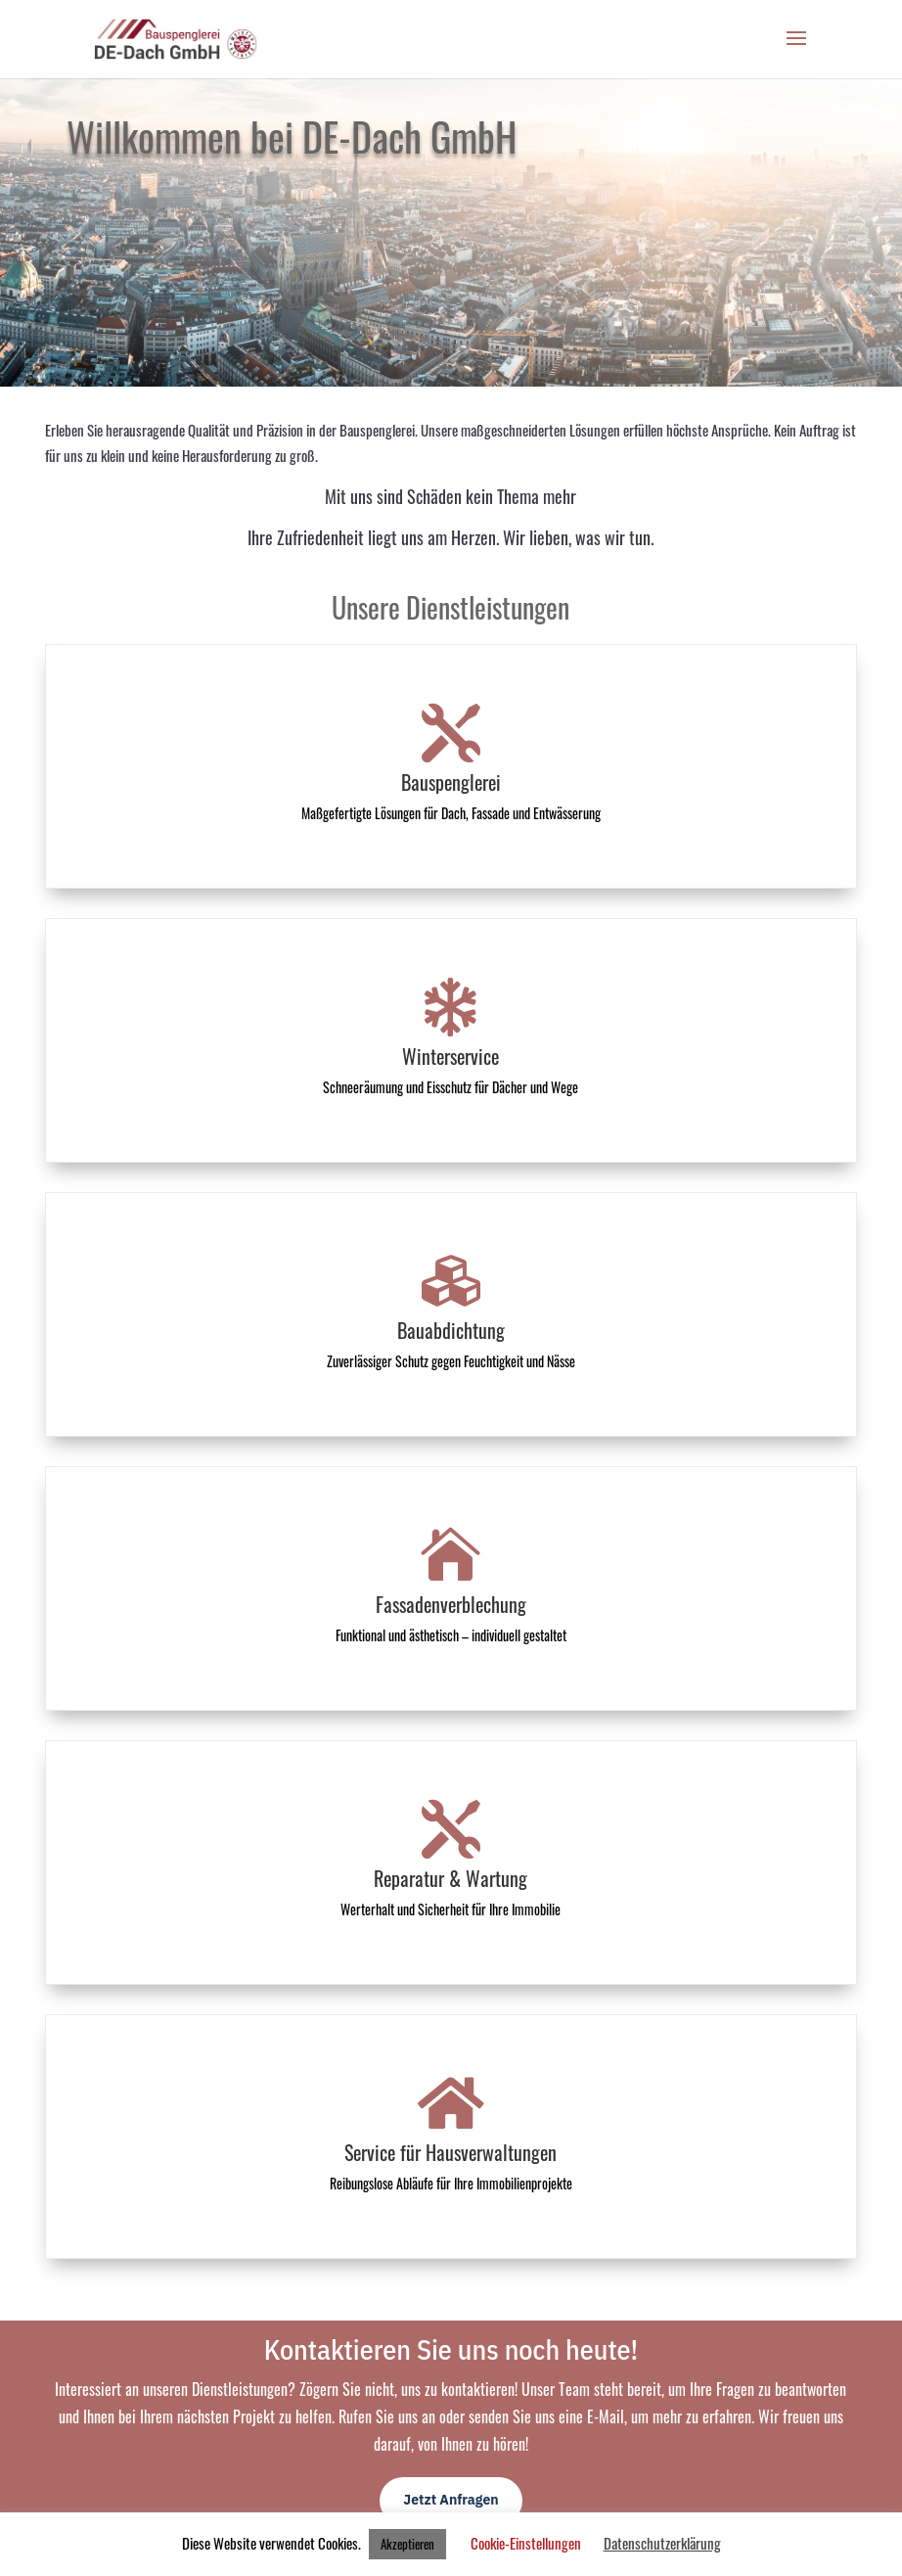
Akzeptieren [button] (407, 2543)
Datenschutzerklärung (662, 2542)
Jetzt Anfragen (450, 2499)
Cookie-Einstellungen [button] (526, 2542)
